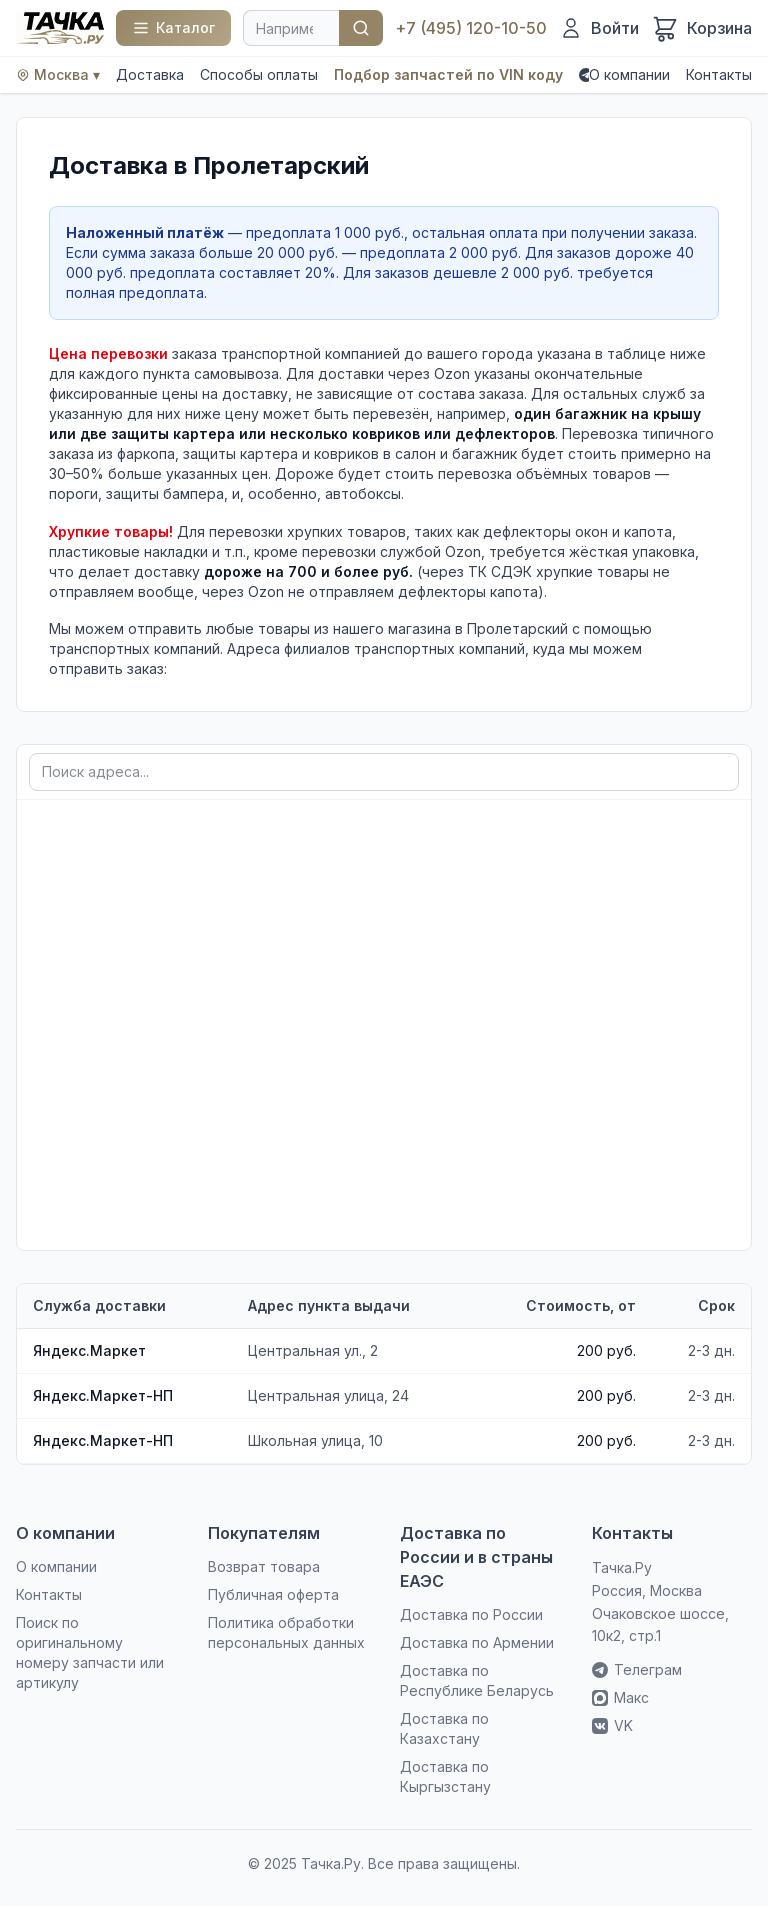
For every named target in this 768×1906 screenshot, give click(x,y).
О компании (629, 74)
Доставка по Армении (477, 1642)
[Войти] (599, 28)
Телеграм (637, 1669)
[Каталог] (173, 28)
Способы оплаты (259, 74)
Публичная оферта (273, 1594)
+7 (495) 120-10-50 (471, 28)
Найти (361, 28)
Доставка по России (471, 1614)
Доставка (150, 74)
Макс (620, 1697)
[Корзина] (701, 28)
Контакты (719, 74)
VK (612, 1725)
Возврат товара (264, 1566)
